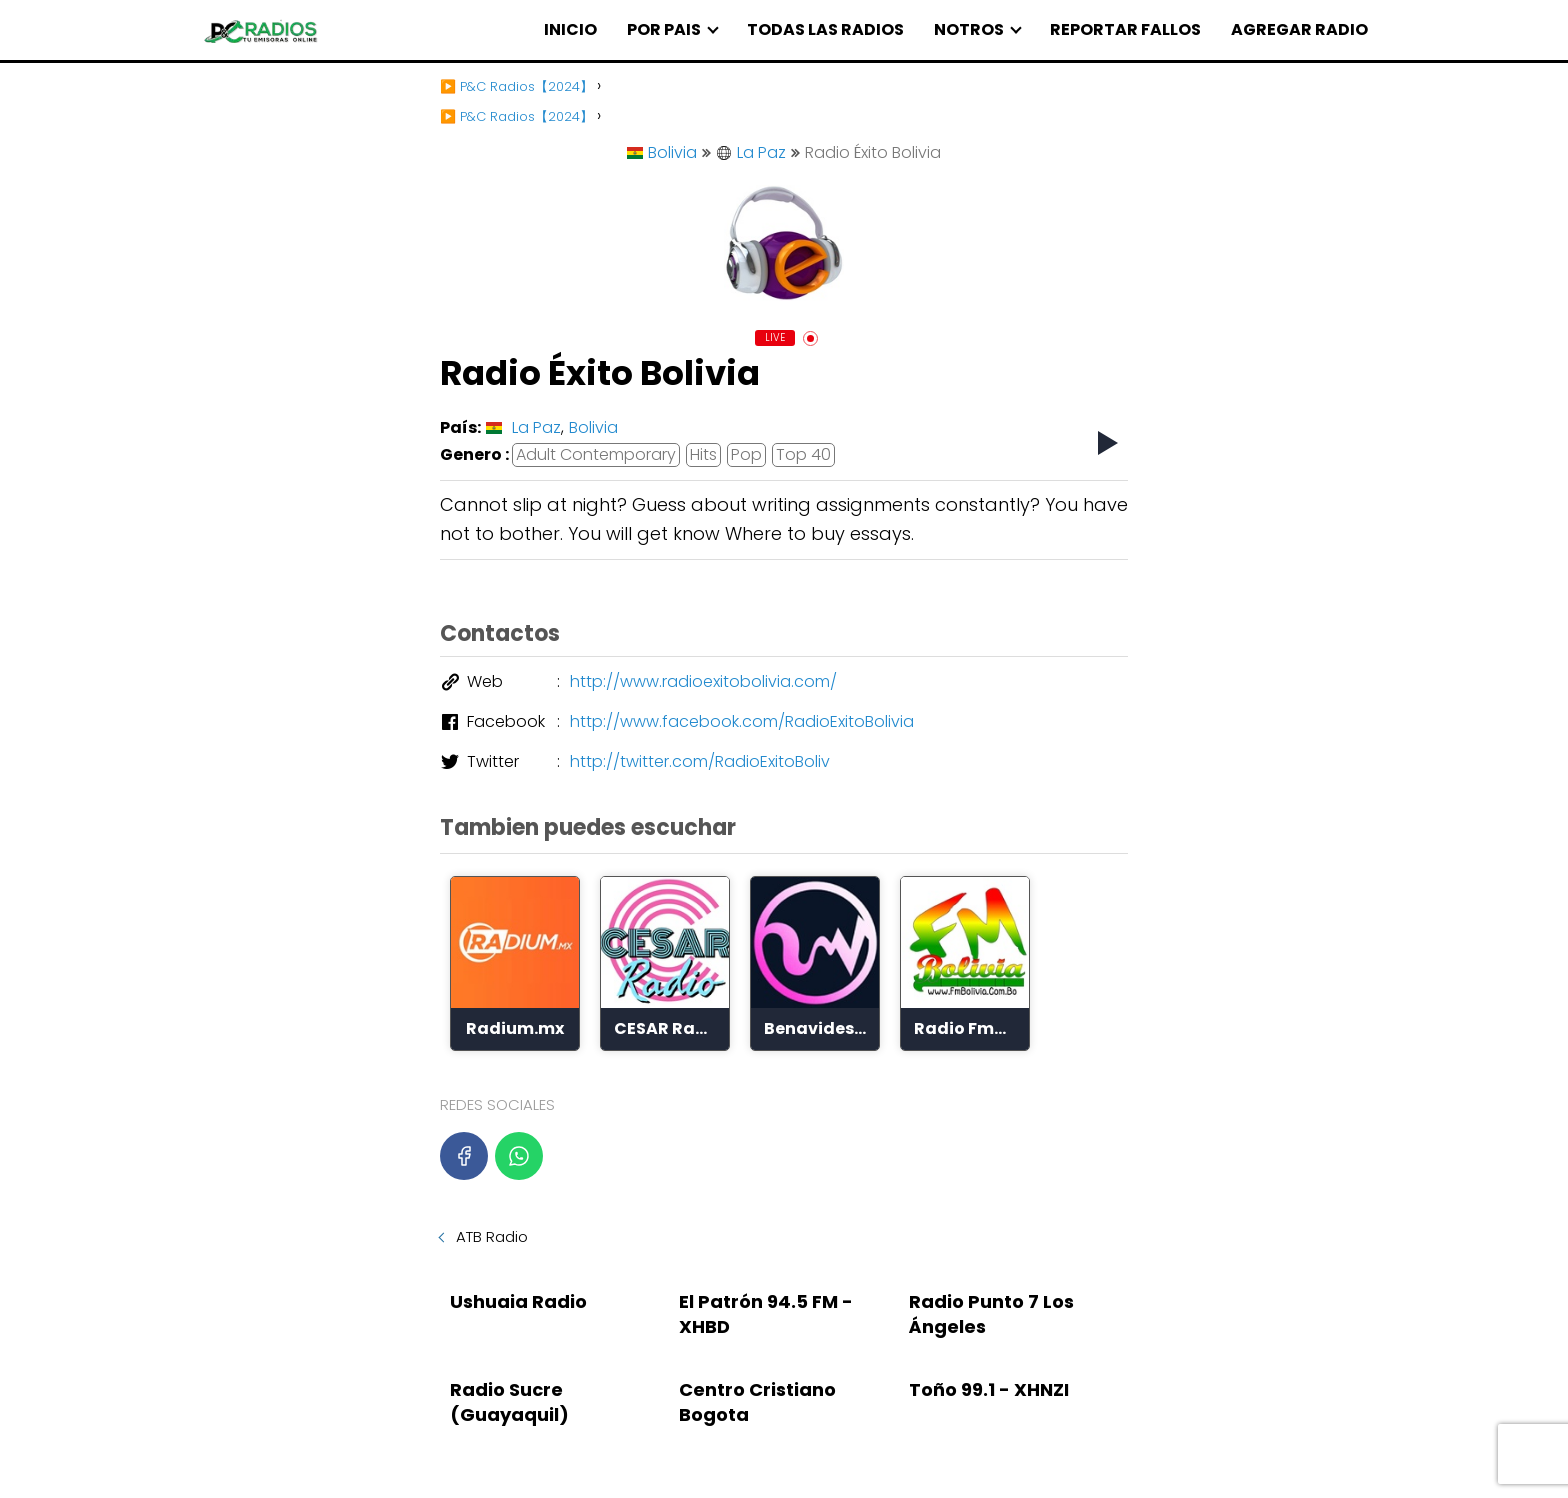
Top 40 (803, 454)
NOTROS (969, 29)
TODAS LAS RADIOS (825, 29)
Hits (703, 454)
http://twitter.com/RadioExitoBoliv (700, 761)
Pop (746, 454)
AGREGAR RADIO (1299, 29)
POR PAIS (664, 29)
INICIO (570, 29)
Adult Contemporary (596, 454)
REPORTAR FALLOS (1125, 29)
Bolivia (662, 152)
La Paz (751, 152)
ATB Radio (492, 1236)
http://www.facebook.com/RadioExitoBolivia (742, 721)
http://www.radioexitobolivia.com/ (703, 681)
